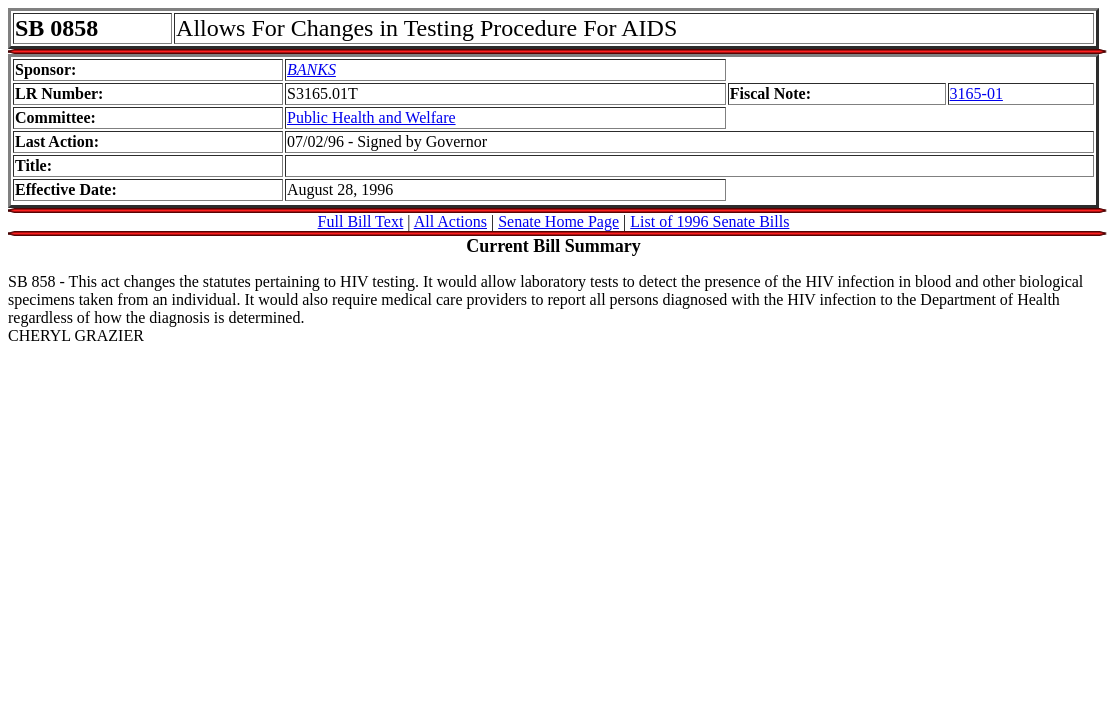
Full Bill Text (361, 221)
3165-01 (976, 93)
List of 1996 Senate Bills (709, 221)
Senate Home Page (558, 221)
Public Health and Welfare (371, 117)
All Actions (450, 221)
